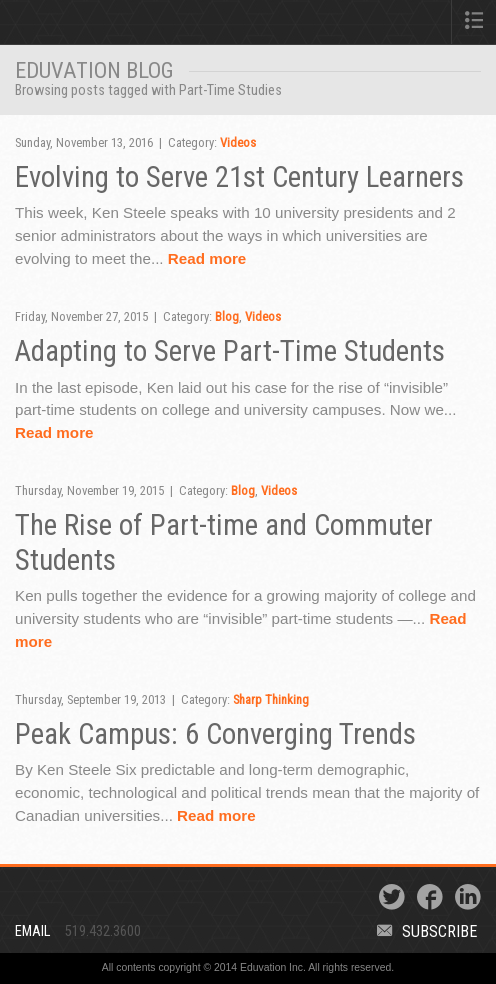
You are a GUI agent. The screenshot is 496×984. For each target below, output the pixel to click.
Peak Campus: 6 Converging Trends (215, 734)
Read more (207, 258)
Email (32, 931)
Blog (227, 316)
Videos (238, 142)
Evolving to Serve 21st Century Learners (239, 177)
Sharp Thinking (271, 699)
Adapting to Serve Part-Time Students (230, 351)
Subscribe (427, 931)
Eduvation (105, 26)
